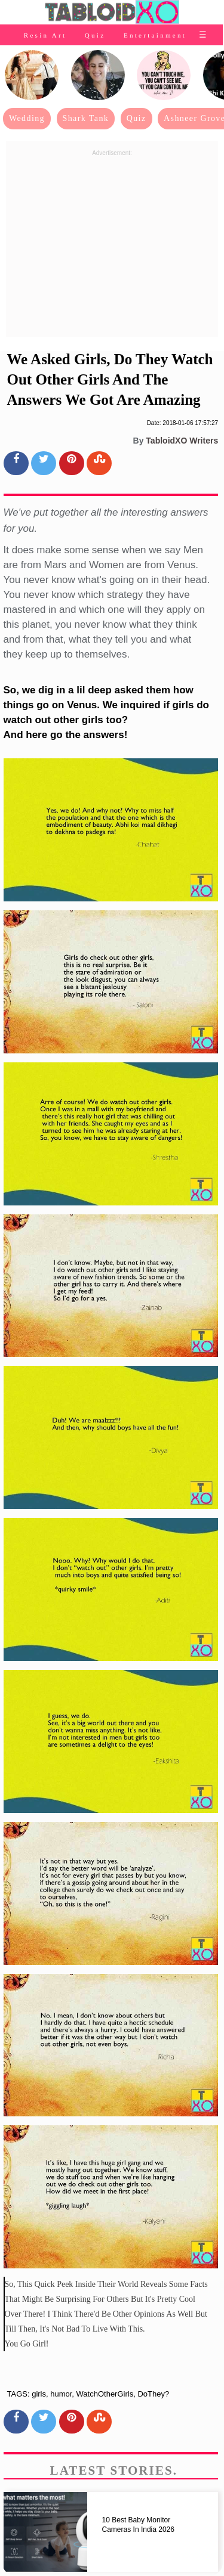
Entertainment (155, 35)
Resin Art (45, 35)
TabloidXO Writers (182, 440)
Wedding (27, 118)
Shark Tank (86, 118)
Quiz (95, 35)
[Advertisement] (112, 244)
